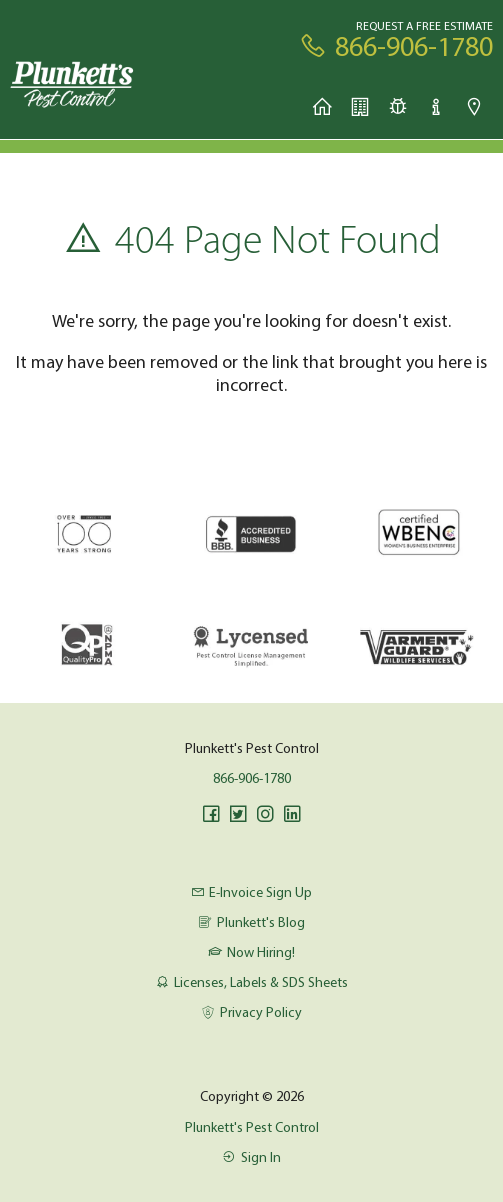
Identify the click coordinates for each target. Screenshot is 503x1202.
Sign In (251, 1157)
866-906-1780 (252, 778)
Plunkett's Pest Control (252, 1127)
